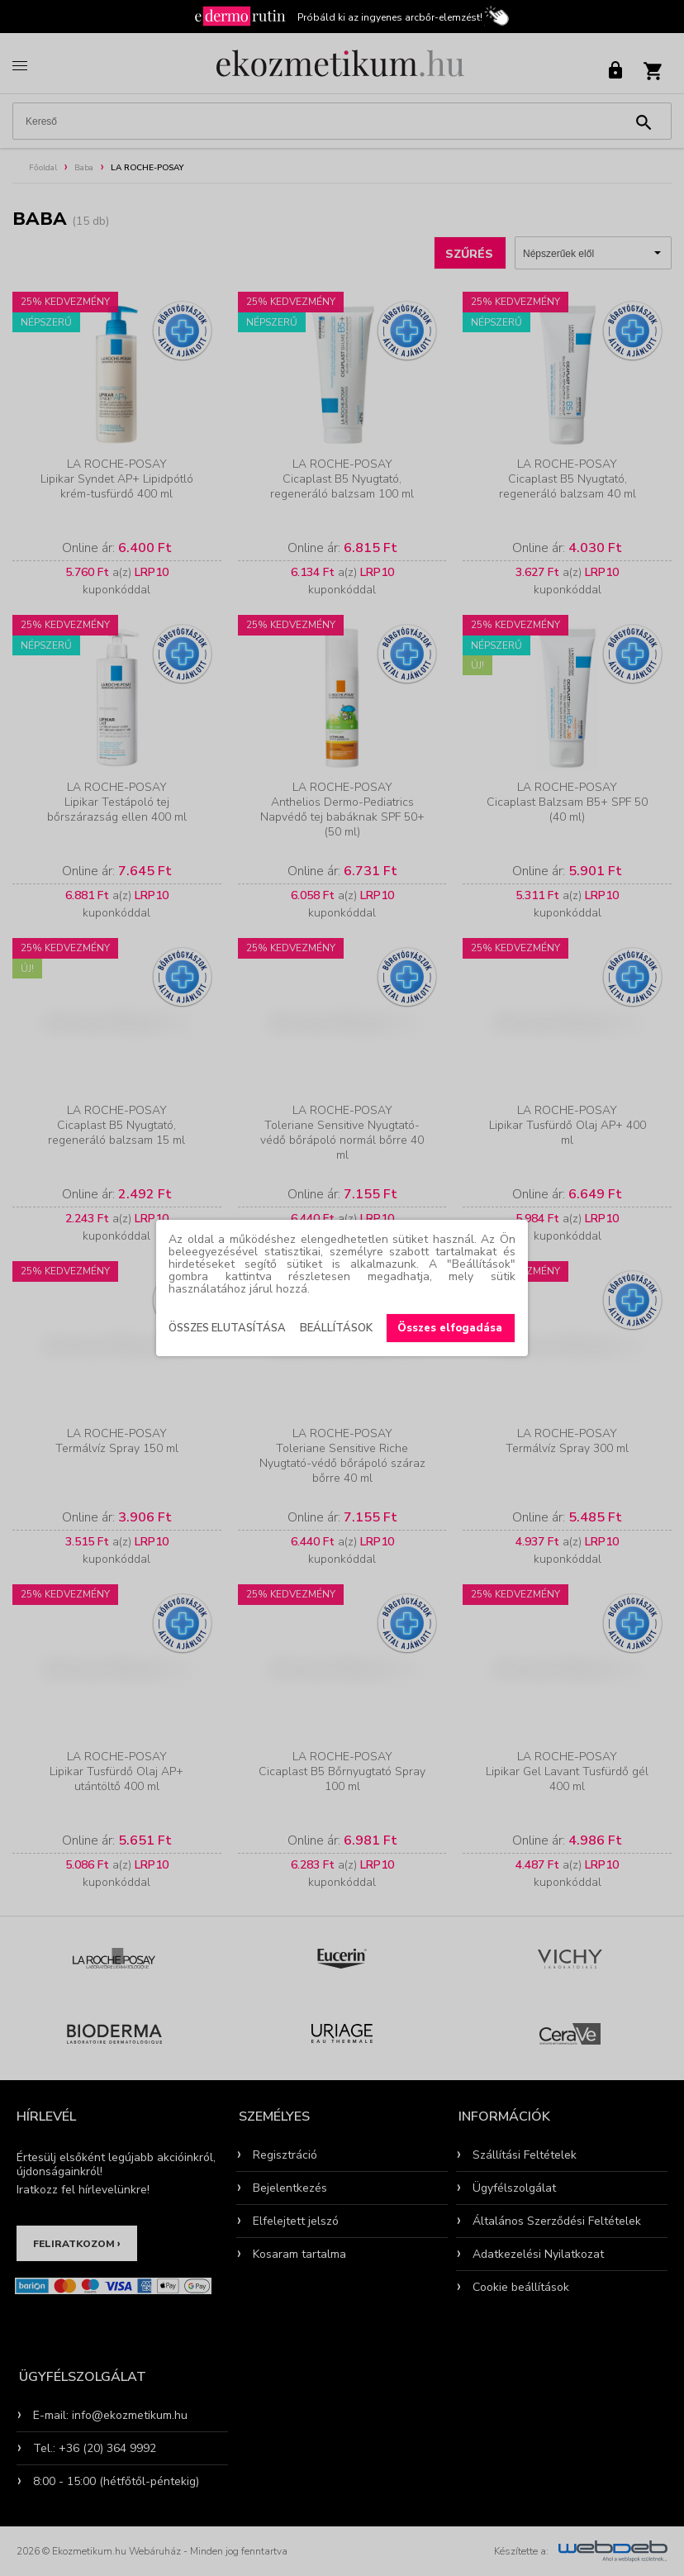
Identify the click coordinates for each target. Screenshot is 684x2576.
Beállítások (336, 1328)
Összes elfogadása (449, 1328)
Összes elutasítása (227, 1328)
